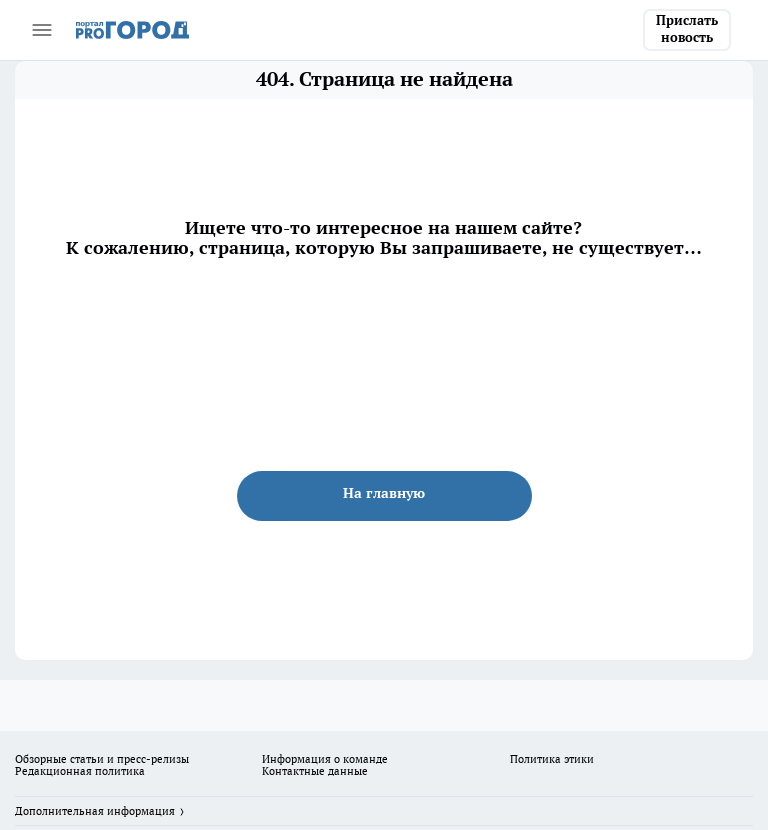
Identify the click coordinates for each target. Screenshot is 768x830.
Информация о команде (325, 759)
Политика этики (552, 759)
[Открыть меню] (42, 30)
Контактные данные (315, 771)
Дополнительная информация (95, 811)
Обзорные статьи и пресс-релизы (102, 759)
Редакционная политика (80, 771)
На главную (384, 493)
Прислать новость (687, 29)
